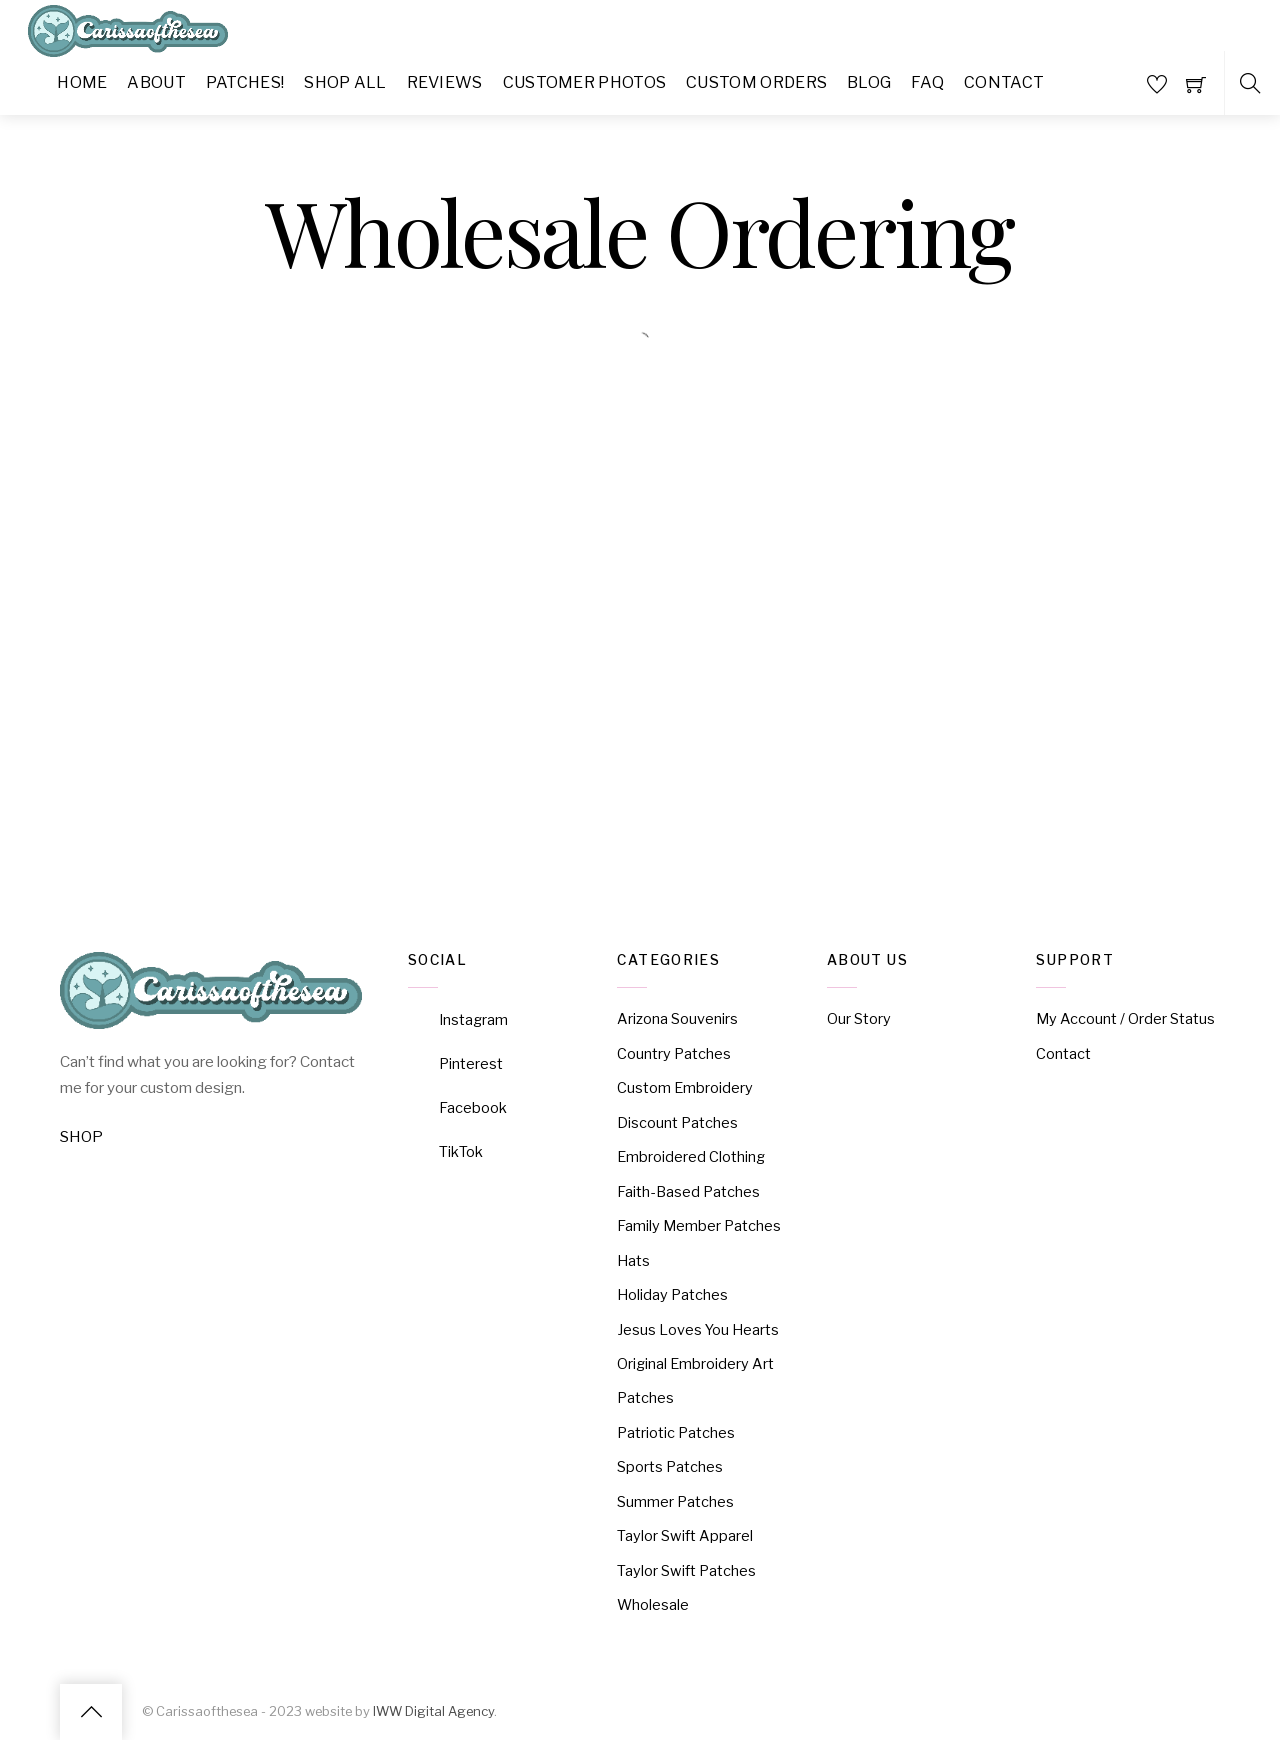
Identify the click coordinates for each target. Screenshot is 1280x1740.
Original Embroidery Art (695, 1364)
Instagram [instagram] (458, 1020)
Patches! (245, 82)
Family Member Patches (699, 1226)
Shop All (345, 82)
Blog (869, 82)
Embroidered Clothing (691, 1157)
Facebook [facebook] (457, 1108)
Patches (645, 1398)
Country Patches (674, 1054)
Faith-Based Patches (688, 1192)
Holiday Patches (672, 1295)
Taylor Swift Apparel (685, 1536)
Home (82, 82)
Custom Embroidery (685, 1088)
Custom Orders (756, 82)
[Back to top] (91, 1712)
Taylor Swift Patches (686, 1571)
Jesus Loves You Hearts (698, 1330)
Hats (633, 1261)
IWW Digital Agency (433, 1711)
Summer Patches (675, 1502)
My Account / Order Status (1125, 1019)
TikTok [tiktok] (445, 1152)
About (156, 82)
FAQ (927, 82)
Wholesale (653, 1605)
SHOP (81, 1136)
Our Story (859, 1019)
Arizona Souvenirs (677, 1019)
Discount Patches (677, 1123)
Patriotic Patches (676, 1433)
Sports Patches (670, 1467)
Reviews (445, 82)
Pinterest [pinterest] (455, 1064)
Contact (1004, 82)
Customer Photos (585, 82)
